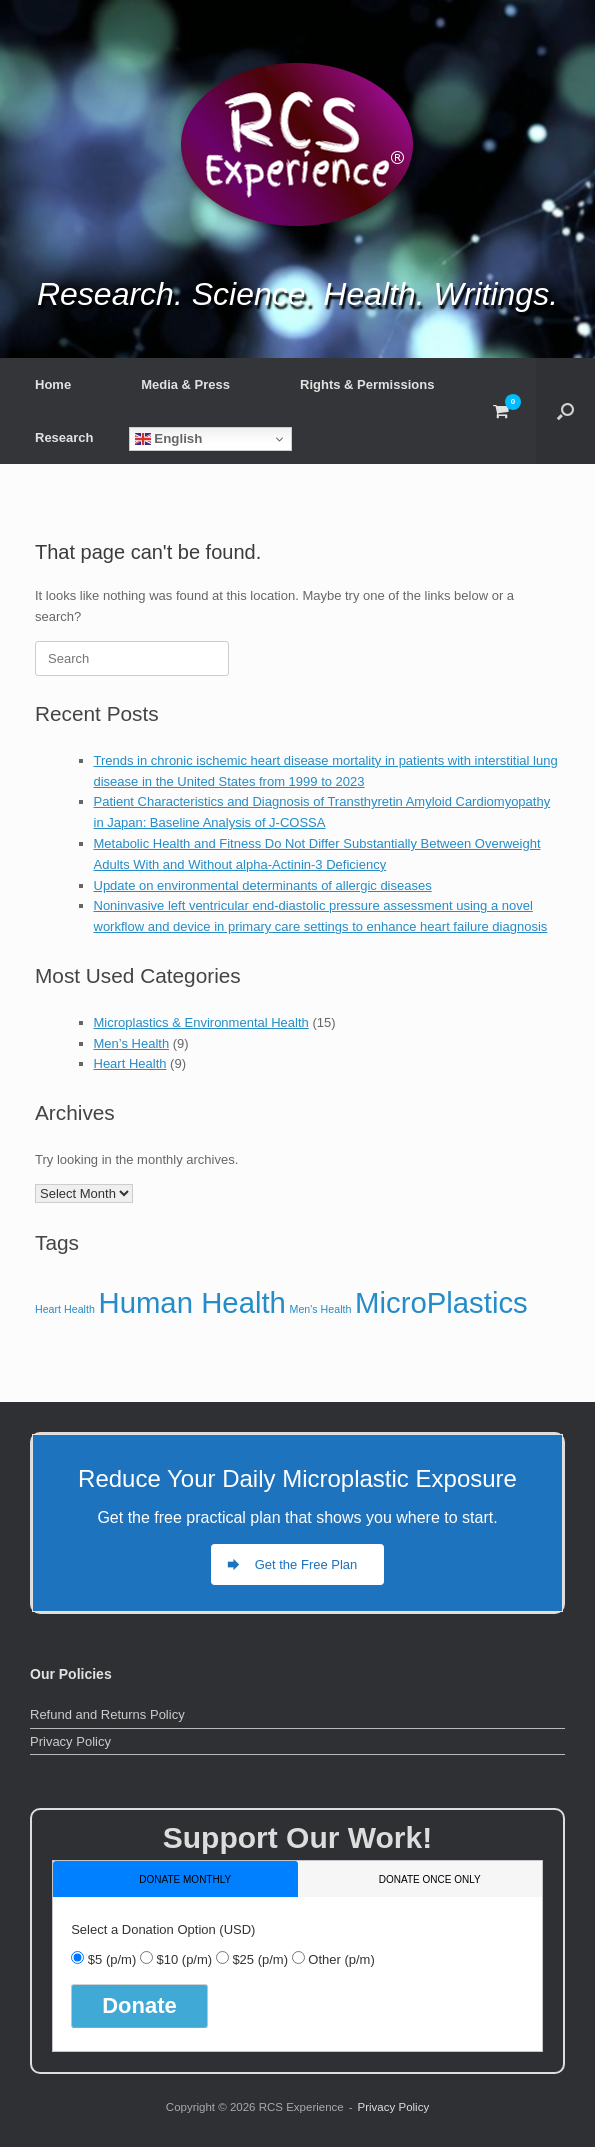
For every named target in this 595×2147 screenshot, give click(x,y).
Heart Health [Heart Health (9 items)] (65, 1309)
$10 (184, 1959)
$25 (260, 1959)
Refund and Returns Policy (107, 1714)
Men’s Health (132, 1043)
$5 (112, 1959)
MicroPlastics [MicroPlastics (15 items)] (441, 1302)
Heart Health (130, 1063)
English (169, 439)
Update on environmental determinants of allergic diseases (263, 885)
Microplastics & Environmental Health (201, 1022)
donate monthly (185, 1879)
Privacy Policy (70, 1741)
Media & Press (185, 384)
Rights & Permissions (367, 384)
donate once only (430, 1879)
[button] (565, 411)
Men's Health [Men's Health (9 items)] (321, 1309)
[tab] (175, 1879)
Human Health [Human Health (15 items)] (191, 1302)
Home (53, 384)
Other (341, 1959)
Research (64, 437)
